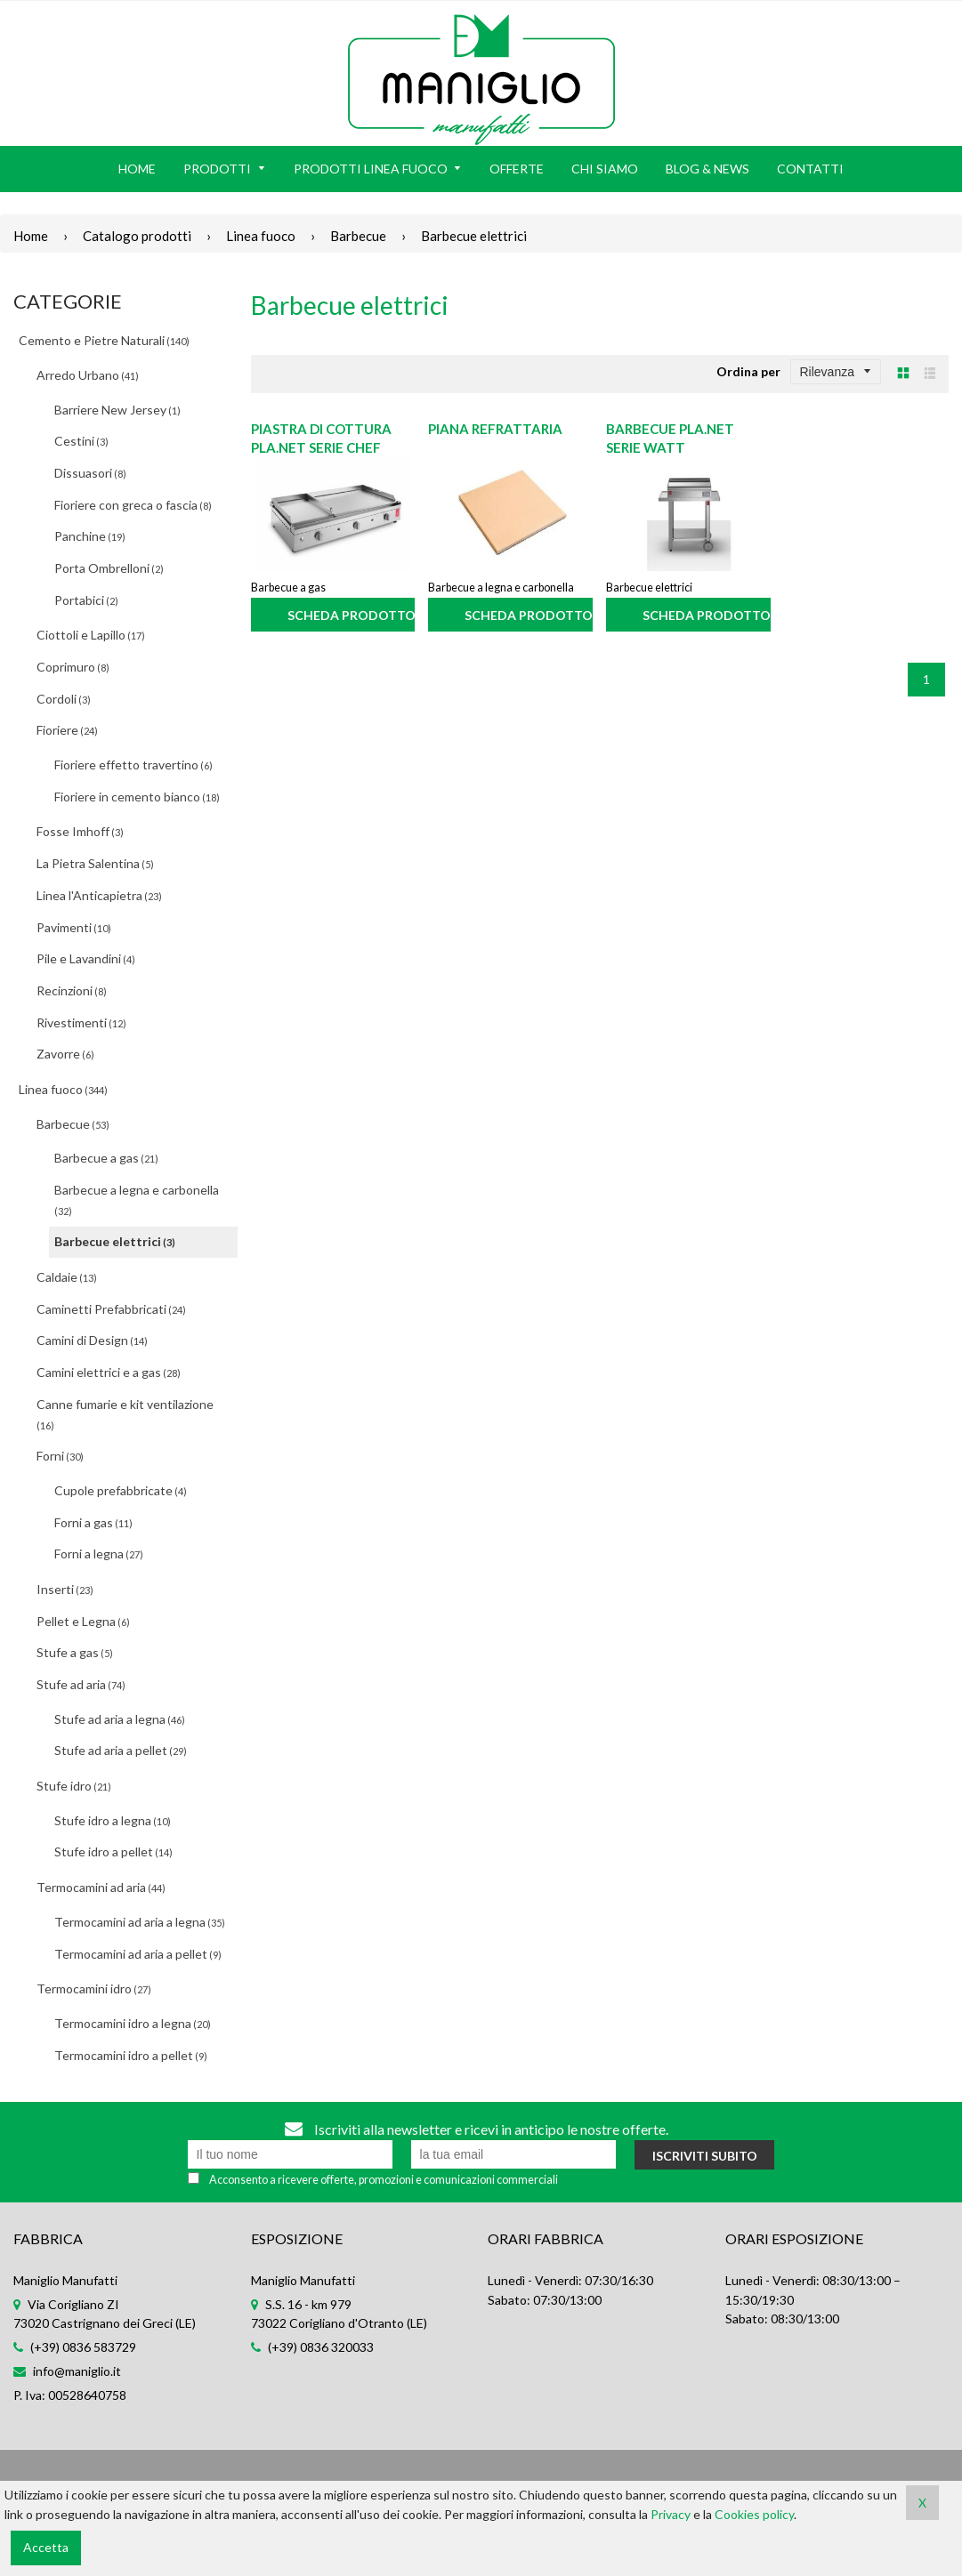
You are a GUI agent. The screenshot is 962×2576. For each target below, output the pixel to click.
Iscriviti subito (704, 2155)
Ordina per (748, 371)
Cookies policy (754, 2514)
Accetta (46, 2547)
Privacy (671, 2514)
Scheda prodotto (351, 615)
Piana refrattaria (495, 429)
